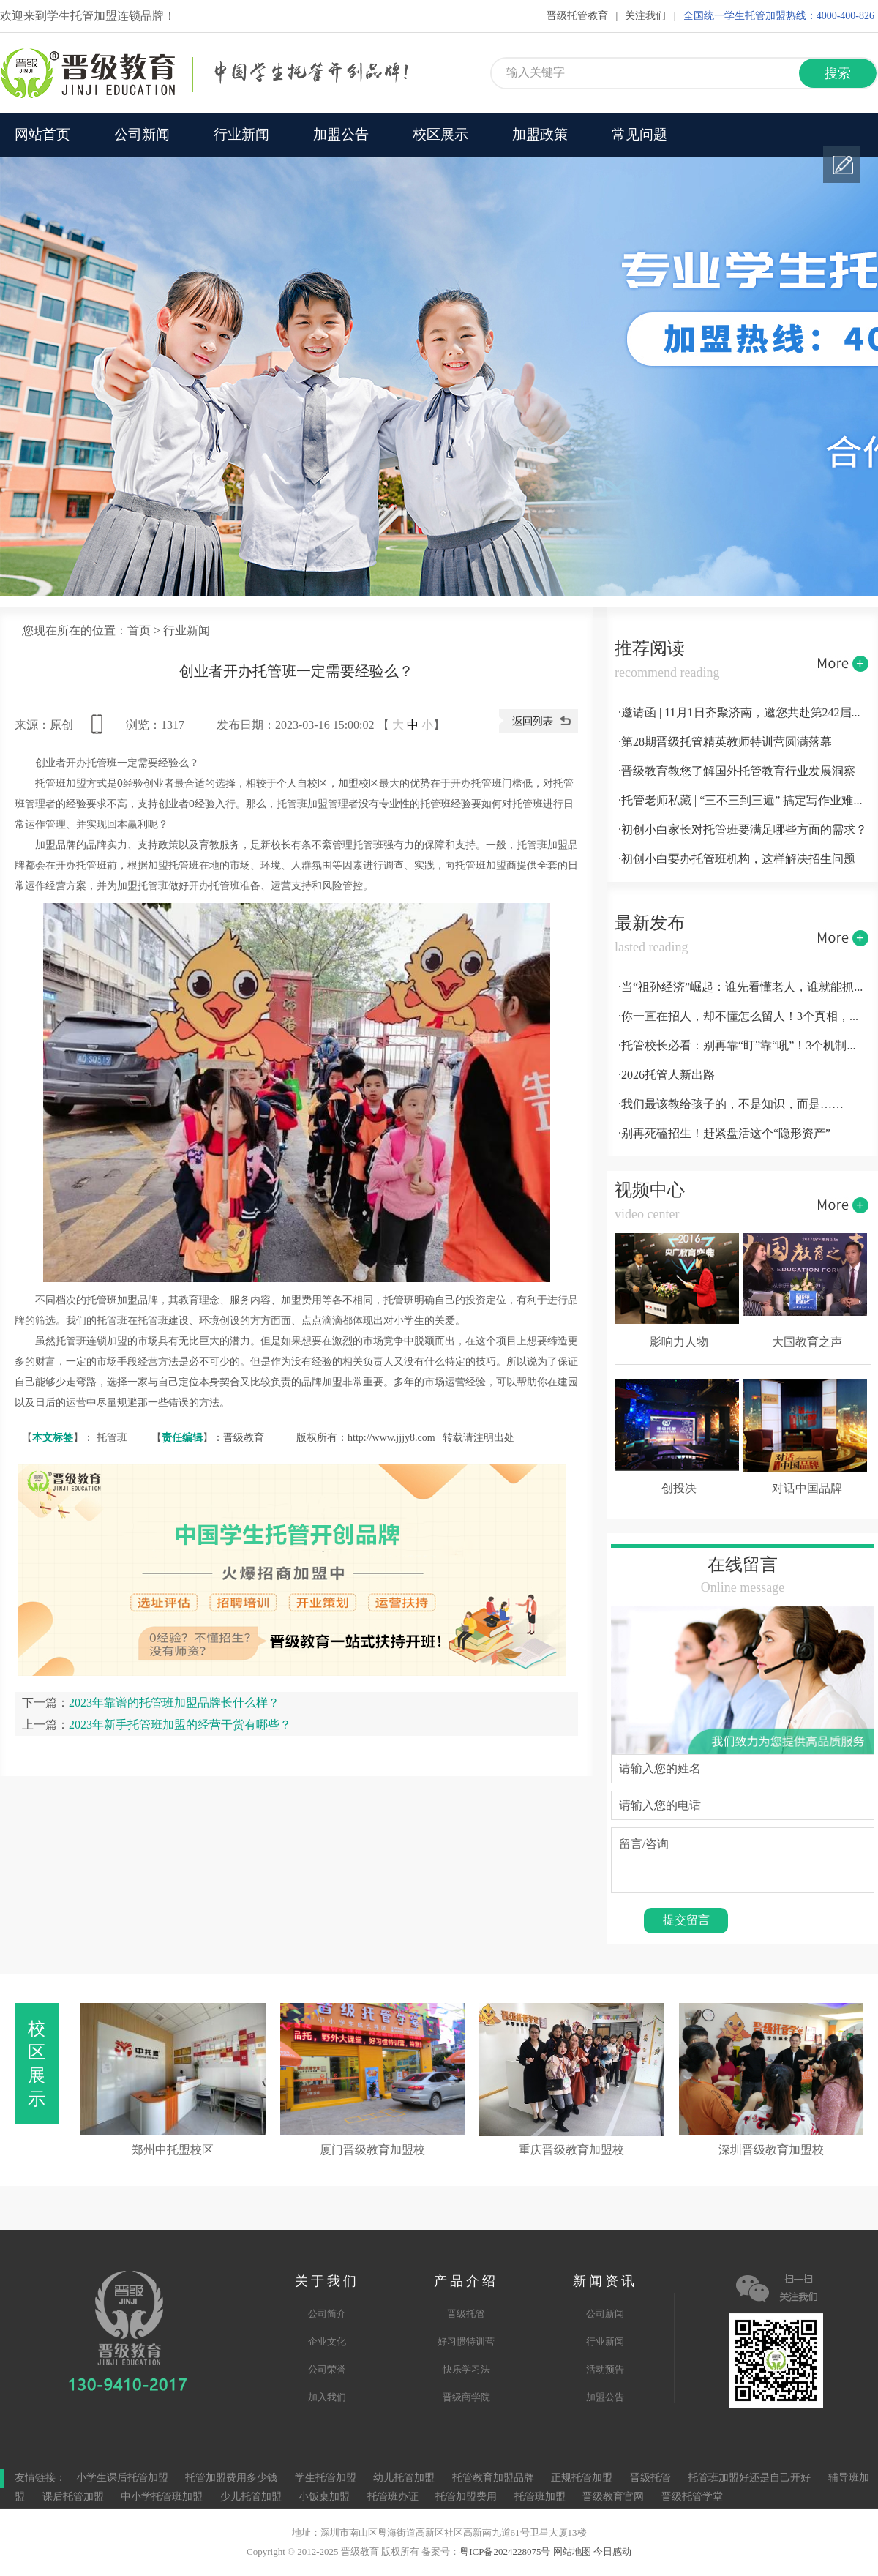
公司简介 (327, 2314)
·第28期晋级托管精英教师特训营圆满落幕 (725, 742)
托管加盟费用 (466, 2497)
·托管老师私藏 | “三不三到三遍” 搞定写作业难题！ (742, 801)
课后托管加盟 (73, 2497)
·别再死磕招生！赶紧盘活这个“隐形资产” (724, 1134)
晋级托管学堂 (692, 2497)
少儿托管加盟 (251, 2497)
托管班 (112, 1437)
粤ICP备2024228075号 (504, 2552)
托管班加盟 (540, 2497)
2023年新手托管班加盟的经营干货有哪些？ (180, 1724)
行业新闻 (241, 135)
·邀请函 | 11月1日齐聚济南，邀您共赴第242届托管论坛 (742, 713)
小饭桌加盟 (324, 2497)
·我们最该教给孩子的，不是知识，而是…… (731, 1104)
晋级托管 (466, 2314)
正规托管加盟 (581, 2478)
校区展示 (440, 135)
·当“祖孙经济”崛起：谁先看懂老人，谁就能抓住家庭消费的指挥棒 (742, 987)
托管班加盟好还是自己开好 (749, 2478)
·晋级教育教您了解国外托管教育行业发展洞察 (736, 771)
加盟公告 (341, 135)
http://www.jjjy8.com (391, 1437)
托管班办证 (393, 2497)
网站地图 (572, 2552)
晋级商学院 (466, 2397)
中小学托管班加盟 (163, 2497)
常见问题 (639, 135)
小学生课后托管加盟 (122, 2478)
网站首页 (42, 135)
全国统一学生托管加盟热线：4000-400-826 (778, 16)
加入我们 (327, 2397)
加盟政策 (540, 135)
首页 (139, 631)
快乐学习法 (466, 2370)
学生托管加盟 (325, 2478)
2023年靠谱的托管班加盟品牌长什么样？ (174, 1702)
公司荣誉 (327, 2370)
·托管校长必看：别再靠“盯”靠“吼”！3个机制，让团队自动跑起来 (742, 1046)
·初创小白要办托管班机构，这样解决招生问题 (736, 859)
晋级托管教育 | (582, 16)
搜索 (838, 74)
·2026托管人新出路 (666, 1075)
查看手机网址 (99, 729)
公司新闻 (142, 135)
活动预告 (605, 2370)
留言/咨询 (742, 1860)
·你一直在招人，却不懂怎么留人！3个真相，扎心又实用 (742, 1017)
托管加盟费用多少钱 (231, 2478)
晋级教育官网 (613, 2497)
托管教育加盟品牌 (493, 2478)
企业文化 (327, 2342)
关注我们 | (650, 16)
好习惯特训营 (466, 2342)
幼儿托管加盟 (404, 2478)
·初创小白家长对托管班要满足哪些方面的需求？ (742, 830)
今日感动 (612, 2552)
